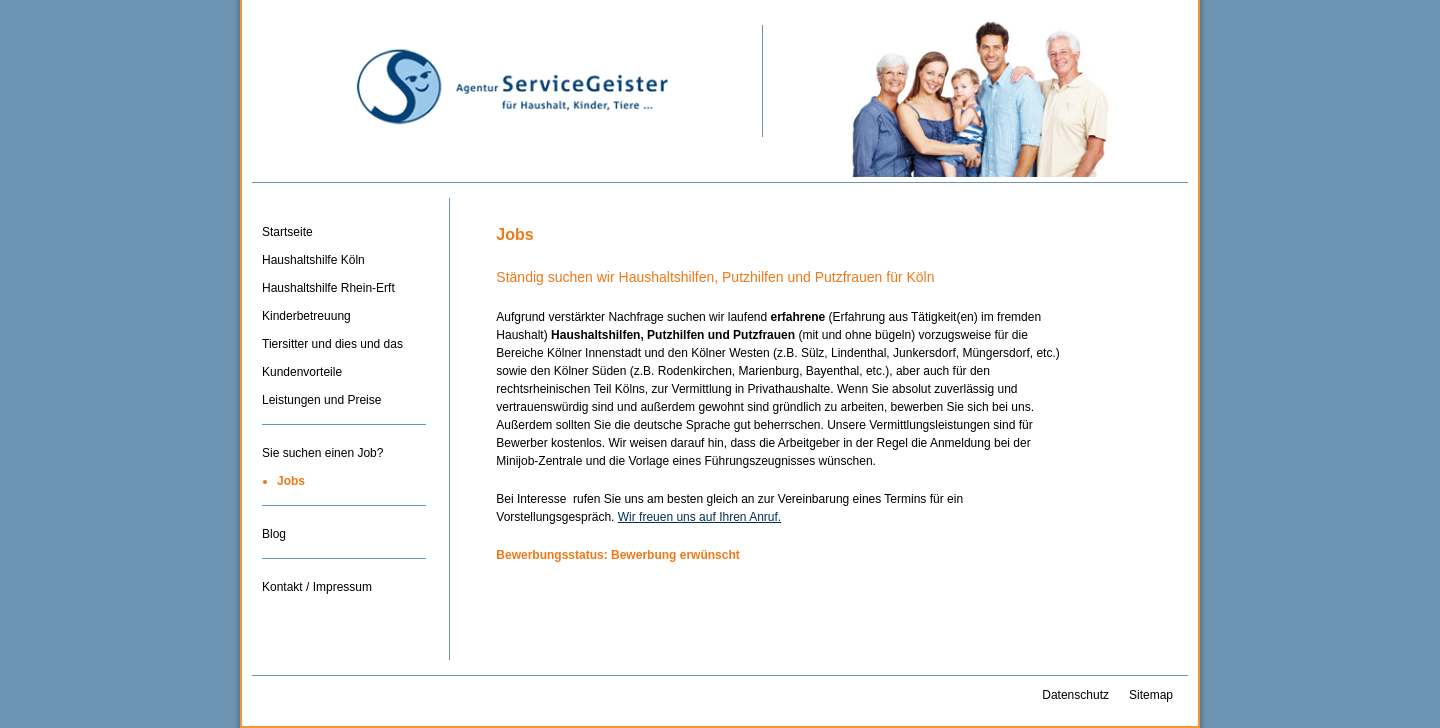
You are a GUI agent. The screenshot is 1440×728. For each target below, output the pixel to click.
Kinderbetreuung (306, 316)
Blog (274, 534)
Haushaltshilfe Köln (313, 260)
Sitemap (1151, 695)
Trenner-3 (344, 565)
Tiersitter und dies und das (332, 344)
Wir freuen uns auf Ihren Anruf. (699, 517)
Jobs (291, 481)
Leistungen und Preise (321, 400)
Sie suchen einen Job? (322, 453)
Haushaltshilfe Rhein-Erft (328, 288)
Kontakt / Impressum (317, 587)
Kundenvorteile (302, 372)
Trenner (344, 431)
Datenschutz (1075, 695)
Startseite (287, 232)
